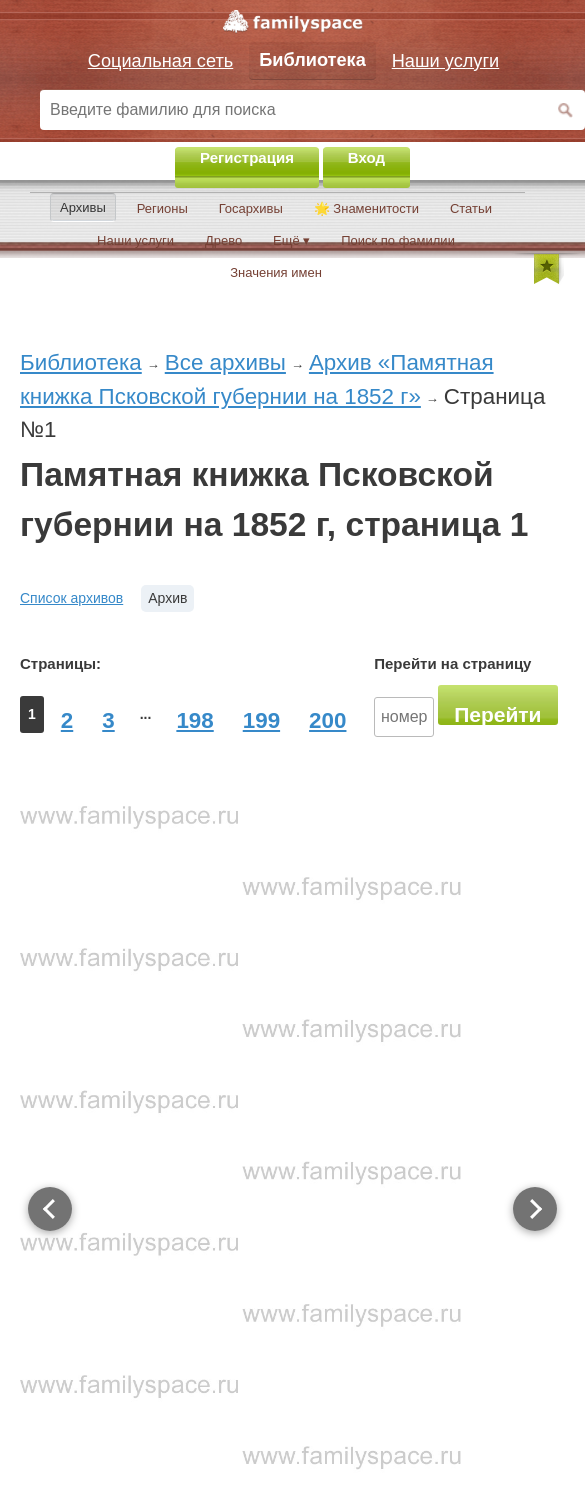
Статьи (471, 208)
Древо (223, 240)
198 (194, 720)
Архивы (83, 207)
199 (261, 720)
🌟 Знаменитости (366, 208)
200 (327, 720)
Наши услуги (135, 240)
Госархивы (251, 208)
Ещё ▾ (291, 240)
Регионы (162, 208)
